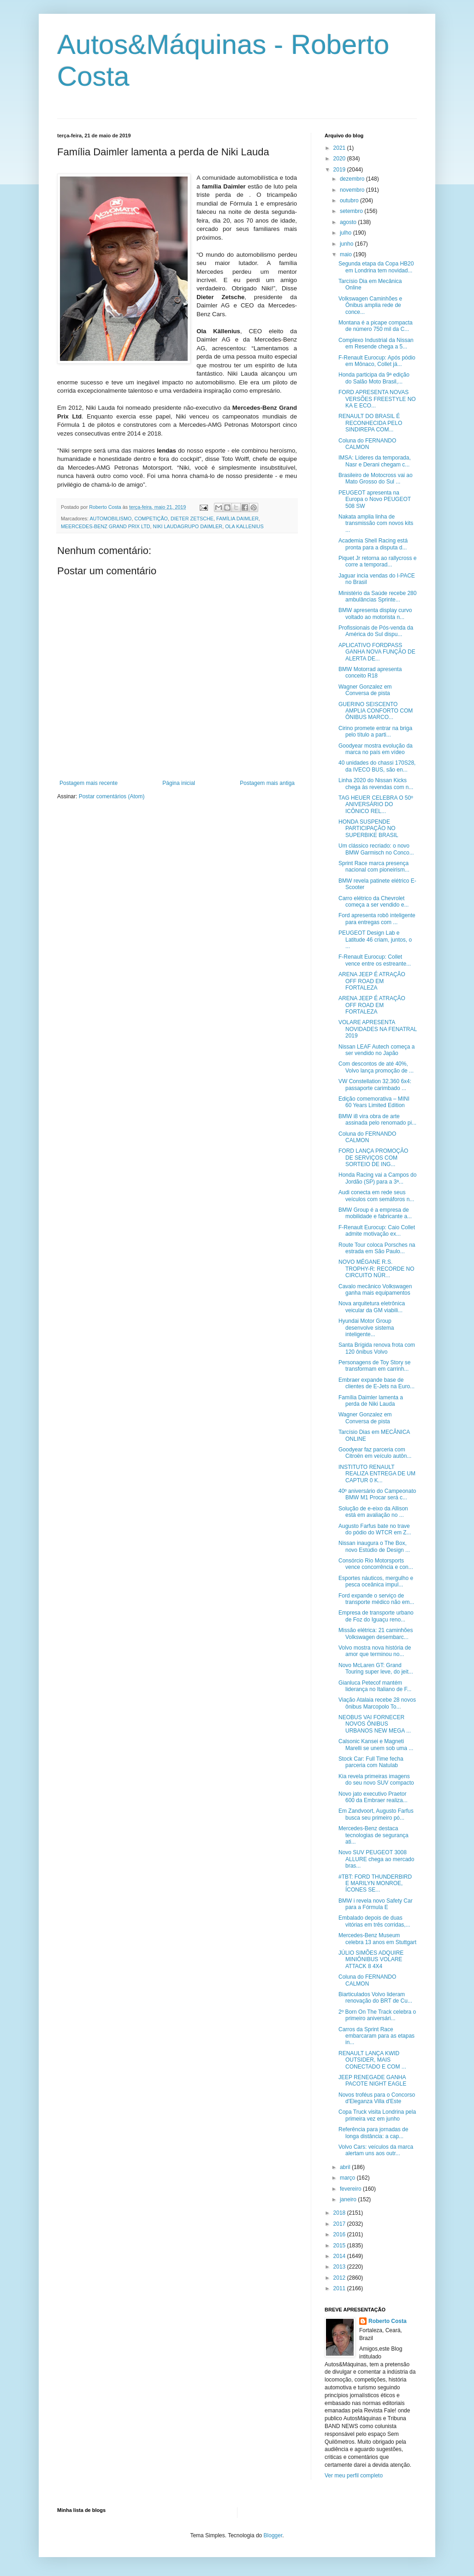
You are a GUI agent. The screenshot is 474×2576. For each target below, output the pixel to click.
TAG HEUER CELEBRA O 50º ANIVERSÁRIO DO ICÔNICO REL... (375, 804)
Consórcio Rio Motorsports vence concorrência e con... (375, 1563)
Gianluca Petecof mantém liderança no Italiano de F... (374, 1686)
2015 (340, 2245)
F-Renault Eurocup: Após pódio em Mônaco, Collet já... (376, 360)
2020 (340, 158)
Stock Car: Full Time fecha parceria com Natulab (370, 1762)
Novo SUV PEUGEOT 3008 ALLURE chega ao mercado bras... (376, 1859)
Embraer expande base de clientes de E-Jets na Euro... (376, 1383)
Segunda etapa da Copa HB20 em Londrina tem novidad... (376, 266)
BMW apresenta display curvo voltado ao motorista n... (375, 613)
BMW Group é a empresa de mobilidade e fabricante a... (375, 1213)
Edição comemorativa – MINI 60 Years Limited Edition (373, 1102)
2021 (340, 148)
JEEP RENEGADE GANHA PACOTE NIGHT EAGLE (372, 2080)
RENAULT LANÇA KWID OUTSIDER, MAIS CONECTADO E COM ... (372, 2060)
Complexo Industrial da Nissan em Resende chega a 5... (376, 343)
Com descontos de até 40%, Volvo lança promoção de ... (376, 1067)
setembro (352, 211)
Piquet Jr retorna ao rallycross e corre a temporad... (377, 561)
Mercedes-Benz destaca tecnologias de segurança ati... (373, 1835)
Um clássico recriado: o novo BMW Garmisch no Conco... (376, 849)
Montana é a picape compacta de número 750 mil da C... (375, 325)
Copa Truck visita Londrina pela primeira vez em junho (377, 2115)
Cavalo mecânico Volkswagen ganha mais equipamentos (375, 1289)
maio (346, 254)
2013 (340, 2267)
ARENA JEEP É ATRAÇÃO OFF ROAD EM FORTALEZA (371, 981)
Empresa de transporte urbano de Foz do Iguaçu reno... (376, 1615)
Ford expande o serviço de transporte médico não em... (376, 1598)
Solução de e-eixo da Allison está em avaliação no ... (373, 1511)
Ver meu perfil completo (354, 2475)
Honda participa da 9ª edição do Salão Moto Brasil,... (373, 377)
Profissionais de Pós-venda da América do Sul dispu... (375, 631)
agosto (349, 222)
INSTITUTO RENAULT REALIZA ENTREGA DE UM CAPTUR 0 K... (376, 1474)
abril (346, 2167)
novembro (353, 190)
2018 (340, 2213)
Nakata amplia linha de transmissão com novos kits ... (375, 523)
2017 (340, 2224)
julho (346, 233)
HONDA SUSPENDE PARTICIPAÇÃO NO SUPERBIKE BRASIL (368, 828)
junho (347, 244)
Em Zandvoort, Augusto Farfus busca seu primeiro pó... (376, 1814)
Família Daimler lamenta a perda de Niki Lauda (370, 1400)
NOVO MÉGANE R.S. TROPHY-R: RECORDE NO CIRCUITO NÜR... (376, 1269)
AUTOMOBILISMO (110, 518)
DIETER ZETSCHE (192, 518)
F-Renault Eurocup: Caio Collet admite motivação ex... (376, 1230)
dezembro (353, 179)
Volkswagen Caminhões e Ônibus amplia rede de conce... (370, 305)
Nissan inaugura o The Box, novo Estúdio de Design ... (374, 1546)
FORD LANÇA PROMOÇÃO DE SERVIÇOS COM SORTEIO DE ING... (373, 1157)
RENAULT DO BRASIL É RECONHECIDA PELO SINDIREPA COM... (370, 423)
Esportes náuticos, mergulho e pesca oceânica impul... (375, 1581)
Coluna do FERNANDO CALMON (367, 443)
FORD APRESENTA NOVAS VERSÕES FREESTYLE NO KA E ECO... (377, 399)
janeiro (349, 2199)
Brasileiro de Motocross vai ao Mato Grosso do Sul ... (375, 478)
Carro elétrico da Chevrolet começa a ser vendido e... (373, 901)
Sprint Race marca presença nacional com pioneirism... (373, 866)
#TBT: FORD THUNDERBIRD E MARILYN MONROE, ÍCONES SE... (375, 1883)
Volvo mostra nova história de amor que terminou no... (374, 1651)
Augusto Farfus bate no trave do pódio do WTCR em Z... (374, 1529)
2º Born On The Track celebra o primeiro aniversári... (377, 2015)
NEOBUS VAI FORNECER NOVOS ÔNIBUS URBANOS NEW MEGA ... (374, 1724)
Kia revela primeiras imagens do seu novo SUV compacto (376, 1779)
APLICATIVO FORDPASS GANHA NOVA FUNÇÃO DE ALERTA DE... (376, 652)
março (348, 2178)
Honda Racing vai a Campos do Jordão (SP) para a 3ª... (377, 1178)
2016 (340, 2234)
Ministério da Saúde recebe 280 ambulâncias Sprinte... (377, 596)
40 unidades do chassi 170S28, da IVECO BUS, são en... (376, 766)
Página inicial (178, 783)
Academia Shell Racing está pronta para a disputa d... (373, 543)
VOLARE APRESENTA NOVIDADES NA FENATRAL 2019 (377, 1029)
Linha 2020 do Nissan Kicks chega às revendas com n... (375, 783)
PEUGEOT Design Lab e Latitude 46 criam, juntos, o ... (375, 939)
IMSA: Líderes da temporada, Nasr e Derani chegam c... (374, 460)
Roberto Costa (387, 2321)
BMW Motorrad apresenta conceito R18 (370, 672)
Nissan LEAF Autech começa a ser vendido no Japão (376, 1049)
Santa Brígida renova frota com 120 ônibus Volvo (376, 1348)
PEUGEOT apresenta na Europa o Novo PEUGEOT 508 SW (374, 499)
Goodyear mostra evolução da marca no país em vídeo (375, 749)
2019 (340, 169)
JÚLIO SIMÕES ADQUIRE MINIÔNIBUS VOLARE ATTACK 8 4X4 (370, 1959)
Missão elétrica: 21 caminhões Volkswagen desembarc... (375, 1633)
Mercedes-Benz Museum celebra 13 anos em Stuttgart (377, 1938)
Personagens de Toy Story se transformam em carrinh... (374, 1365)
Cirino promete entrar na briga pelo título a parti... (375, 731)
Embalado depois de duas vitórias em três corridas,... (374, 1921)
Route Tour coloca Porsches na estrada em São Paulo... (376, 1248)
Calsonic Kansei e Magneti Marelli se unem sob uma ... (375, 1744)
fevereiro (351, 2189)
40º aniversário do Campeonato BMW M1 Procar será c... (377, 1494)
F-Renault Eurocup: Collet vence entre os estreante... (374, 960)
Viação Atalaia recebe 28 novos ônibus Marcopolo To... (377, 1703)
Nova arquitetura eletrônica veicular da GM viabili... (371, 1306)
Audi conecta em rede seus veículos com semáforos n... (376, 1195)
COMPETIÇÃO (151, 518)
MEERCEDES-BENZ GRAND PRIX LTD (105, 526)
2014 (340, 2256)
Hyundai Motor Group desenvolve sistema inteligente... (366, 1328)
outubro (350, 200)
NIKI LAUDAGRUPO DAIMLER (188, 526)
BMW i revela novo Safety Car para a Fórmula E (375, 1904)
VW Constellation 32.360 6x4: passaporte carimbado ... (374, 1084)
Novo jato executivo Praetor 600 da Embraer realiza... (373, 1797)
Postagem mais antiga (267, 783)
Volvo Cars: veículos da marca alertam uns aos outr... (375, 2150)
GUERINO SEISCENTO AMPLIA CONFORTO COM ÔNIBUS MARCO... (375, 711)
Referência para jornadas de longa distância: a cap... (373, 2132)
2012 (340, 2278)
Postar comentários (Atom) (112, 796)
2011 (340, 2288)
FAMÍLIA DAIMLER (237, 518)
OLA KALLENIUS (244, 526)
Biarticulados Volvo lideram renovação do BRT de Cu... (375, 1997)
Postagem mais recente (88, 783)
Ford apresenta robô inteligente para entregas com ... (376, 918)
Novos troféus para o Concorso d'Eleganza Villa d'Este (376, 2098)
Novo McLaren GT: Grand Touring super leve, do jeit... (375, 1668)
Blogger (273, 2535)
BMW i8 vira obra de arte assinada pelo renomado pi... (377, 1119)
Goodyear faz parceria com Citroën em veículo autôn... (374, 1452)
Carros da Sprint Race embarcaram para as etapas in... (376, 2036)
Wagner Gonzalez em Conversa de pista (365, 690)
